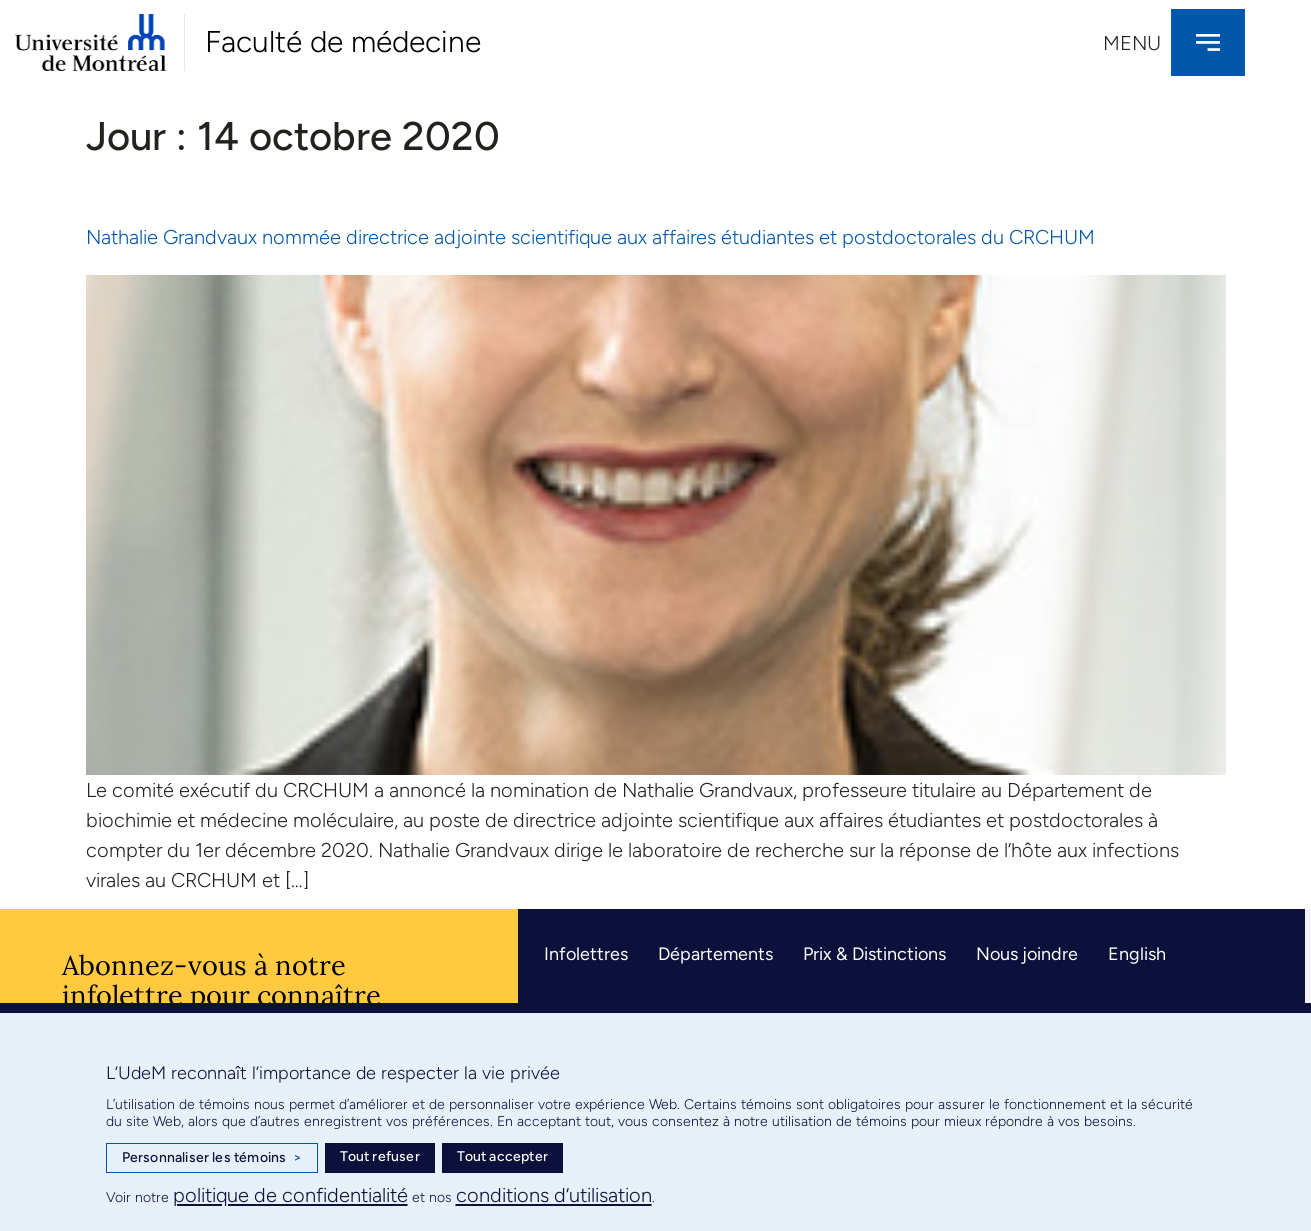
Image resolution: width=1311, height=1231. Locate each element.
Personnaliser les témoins (212, 1158)
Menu (1132, 43)
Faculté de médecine (343, 41)
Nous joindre (1027, 954)
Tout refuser (379, 1156)
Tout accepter (502, 1156)
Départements (715, 954)
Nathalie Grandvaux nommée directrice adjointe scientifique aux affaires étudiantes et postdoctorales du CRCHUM (590, 237)
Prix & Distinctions (874, 954)
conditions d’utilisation (554, 1195)
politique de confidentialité (290, 1195)
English (1137, 954)
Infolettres (586, 954)
